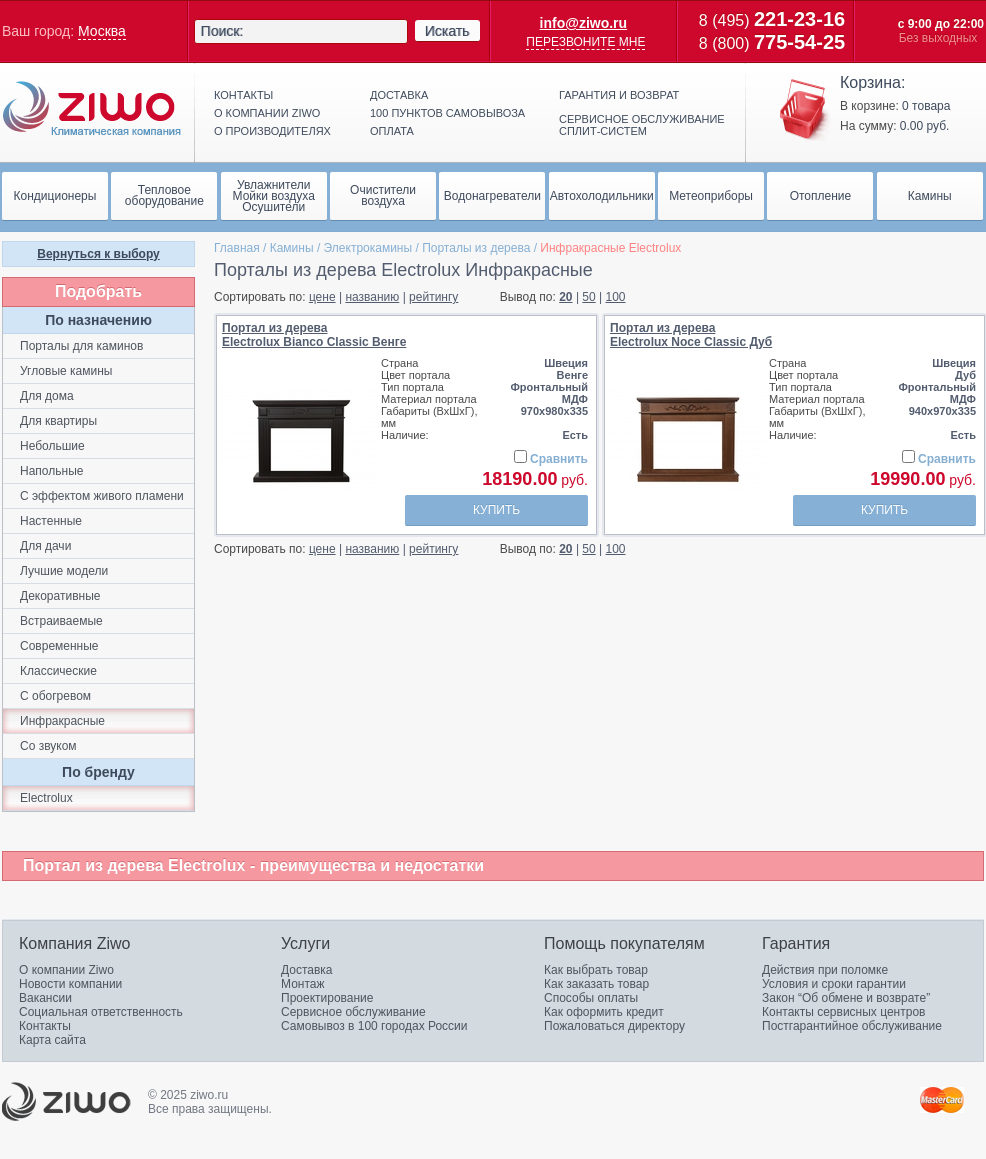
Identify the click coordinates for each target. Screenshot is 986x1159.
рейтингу (433, 297)
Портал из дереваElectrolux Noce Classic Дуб (691, 335)
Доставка (399, 95)
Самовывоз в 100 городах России (374, 1026)
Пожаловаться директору (614, 1026)
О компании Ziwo (66, 970)
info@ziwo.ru (584, 23)
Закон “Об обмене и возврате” (846, 998)
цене (322, 297)
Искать (447, 31)
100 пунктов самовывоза (447, 113)
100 (616, 297)
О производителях (272, 131)
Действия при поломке (825, 970)
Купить (496, 510)
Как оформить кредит (604, 1012)
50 (588, 297)
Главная (237, 248)
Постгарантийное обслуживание (852, 1026)
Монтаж (303, 984)
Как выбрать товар (596, 970)
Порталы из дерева (476, 248)
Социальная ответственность (101, 1012)
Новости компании (70, 984)
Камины (292, 248)
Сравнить (559, 459)
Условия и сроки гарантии (834, 984)
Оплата (392, 131)
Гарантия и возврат (619, 95)
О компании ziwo (267, 113)
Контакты (243, 95)
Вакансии (45, 998)
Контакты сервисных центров (843, 1012)
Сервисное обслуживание (353, 1012)
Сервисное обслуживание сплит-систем (642, 125)
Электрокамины (368, 248)
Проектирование (327, 998)
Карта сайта (52, 1040)
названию (372, 297)
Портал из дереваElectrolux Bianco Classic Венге (314, 335)
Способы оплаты (591, 998)
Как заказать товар (596, 984)
